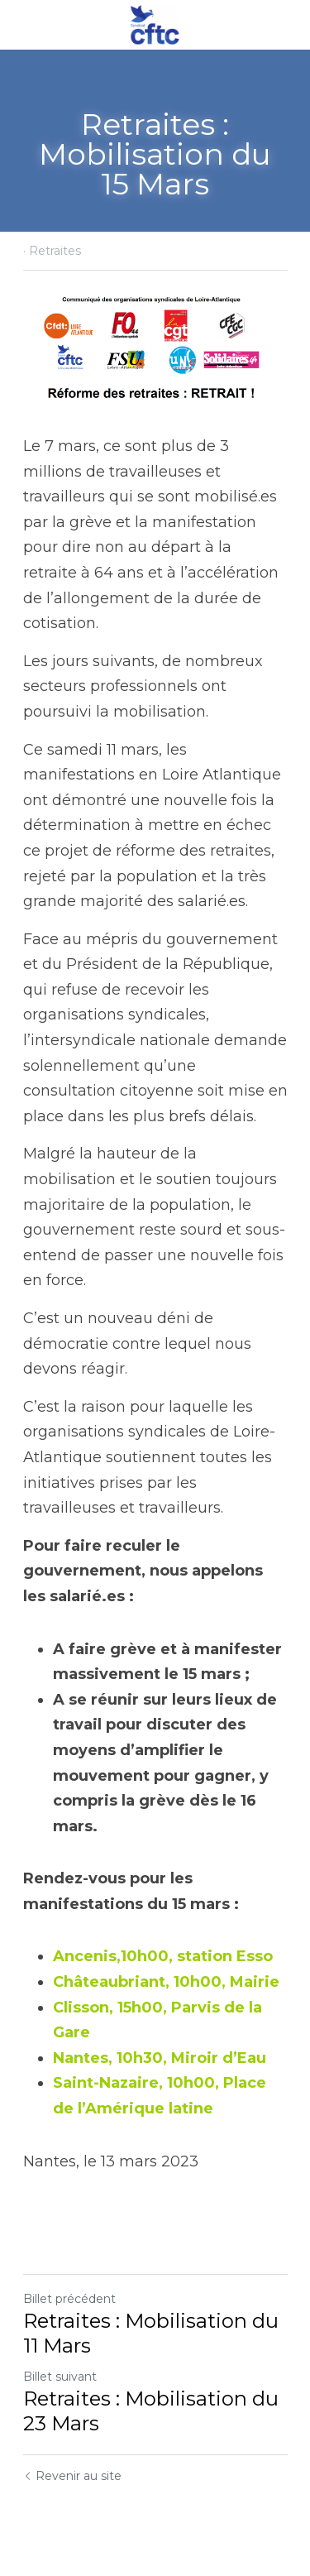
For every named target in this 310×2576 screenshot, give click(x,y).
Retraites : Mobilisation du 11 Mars (151, 2333)
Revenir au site (72, 2475)
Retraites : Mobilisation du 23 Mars (151, 2411)
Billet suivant (60, 2376)
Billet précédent (69, 2298)
